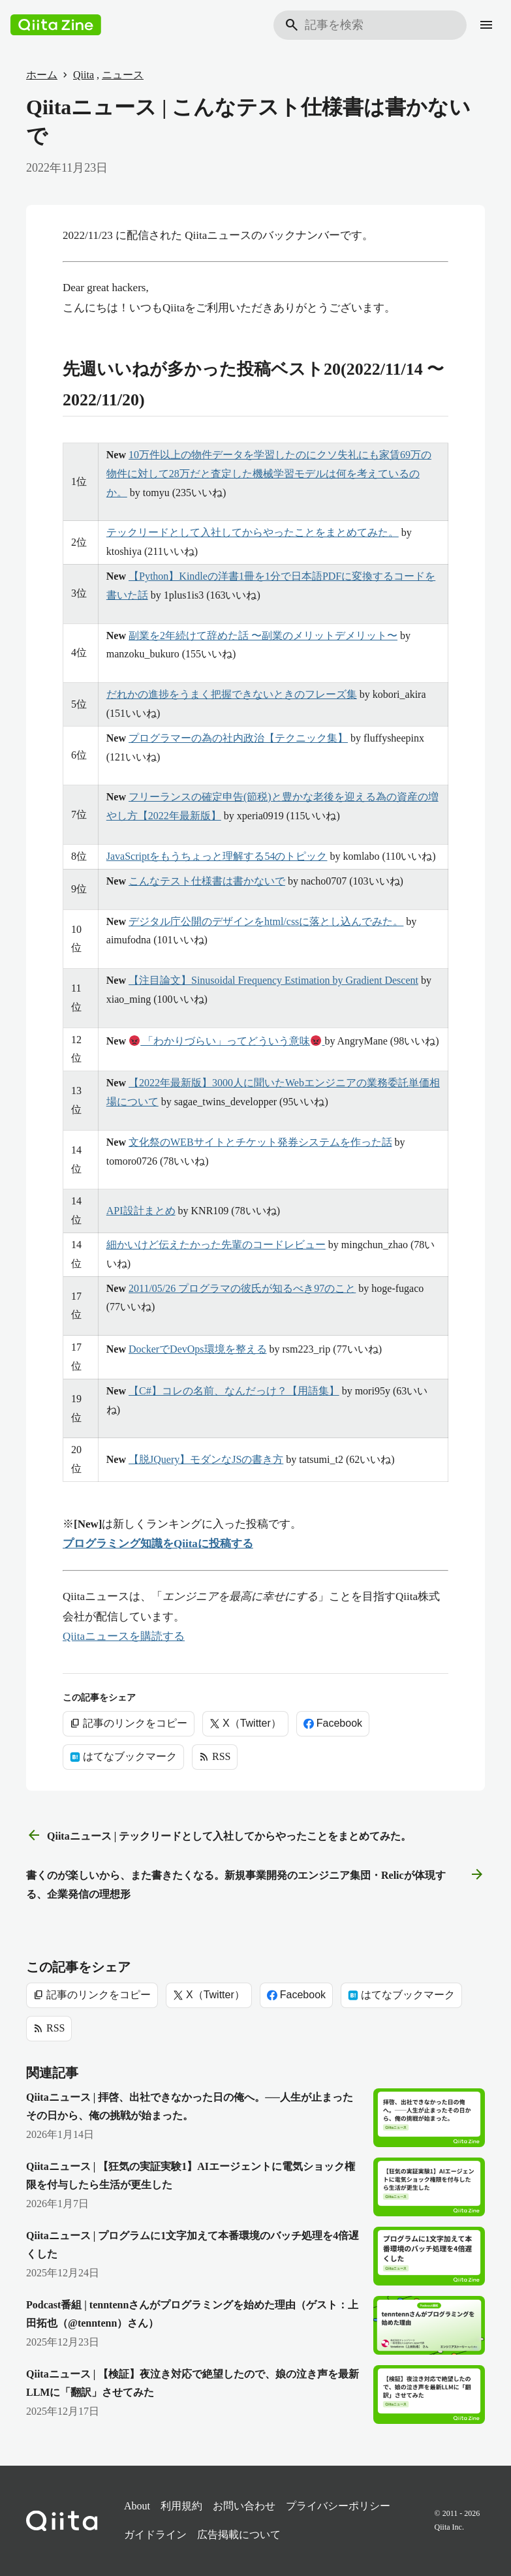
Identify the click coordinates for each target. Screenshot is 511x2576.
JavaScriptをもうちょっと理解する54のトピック (217, 856)
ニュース (123, 74)
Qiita (83, 74)
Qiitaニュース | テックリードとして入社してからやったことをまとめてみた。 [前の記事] (218, 1835)
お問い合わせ (244, 2505)
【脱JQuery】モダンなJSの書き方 (206, 1459)
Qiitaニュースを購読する (124, 1636)
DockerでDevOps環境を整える (198, 1349)
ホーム (41, 74)
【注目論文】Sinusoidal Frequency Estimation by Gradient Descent (273, 980)
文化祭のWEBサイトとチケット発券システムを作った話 (260, 1142)
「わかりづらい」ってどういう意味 (226, 1040)
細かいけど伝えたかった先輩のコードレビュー (216, 1244)
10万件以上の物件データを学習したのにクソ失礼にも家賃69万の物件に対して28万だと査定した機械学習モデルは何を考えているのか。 (268, 473)
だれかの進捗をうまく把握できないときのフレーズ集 (231, 694)
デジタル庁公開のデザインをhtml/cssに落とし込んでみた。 (266, 921)
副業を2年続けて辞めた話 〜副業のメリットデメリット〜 (263, 635)
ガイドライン (155, 2534)
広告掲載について (239, 2534)
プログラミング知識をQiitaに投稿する (158, 1543)
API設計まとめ (141, 1210)
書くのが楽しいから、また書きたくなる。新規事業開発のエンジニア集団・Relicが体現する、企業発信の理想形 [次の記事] (255, 1883)
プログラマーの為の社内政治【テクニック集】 (238, 738)
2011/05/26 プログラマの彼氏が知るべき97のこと (242, 1288)
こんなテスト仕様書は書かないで (207, 881)
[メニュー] (486, 24)
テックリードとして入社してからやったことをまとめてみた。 (252, 532)
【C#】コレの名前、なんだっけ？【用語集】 (234, 1390)
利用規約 (181, 2505)
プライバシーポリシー (338, 2505)
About (137, 2505)
